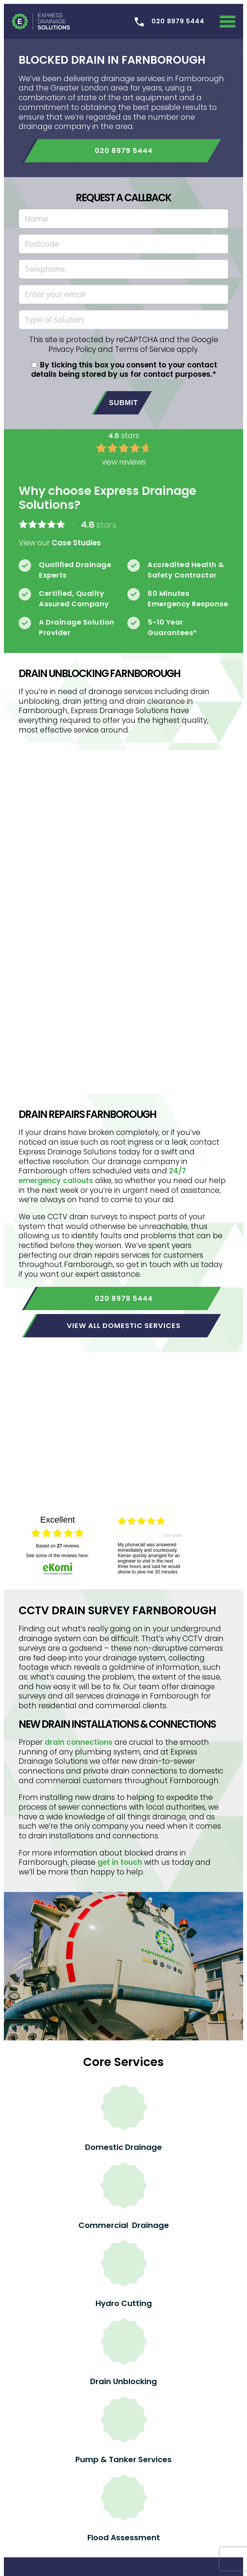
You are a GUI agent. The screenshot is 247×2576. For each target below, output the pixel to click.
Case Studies (76, 543)
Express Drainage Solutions (41, 21)
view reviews (124, 462)
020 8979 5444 (124, 150)
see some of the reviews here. (57, 1555)
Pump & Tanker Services (123, 2459)
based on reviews (57, 1546)
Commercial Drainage (123, 2225)
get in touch (119, 1862)
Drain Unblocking (123, 2381)
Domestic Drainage (123, 2147)
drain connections (79, 1742)
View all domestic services (124, 1325)
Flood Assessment (123, 2537)
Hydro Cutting (124, 2303)
